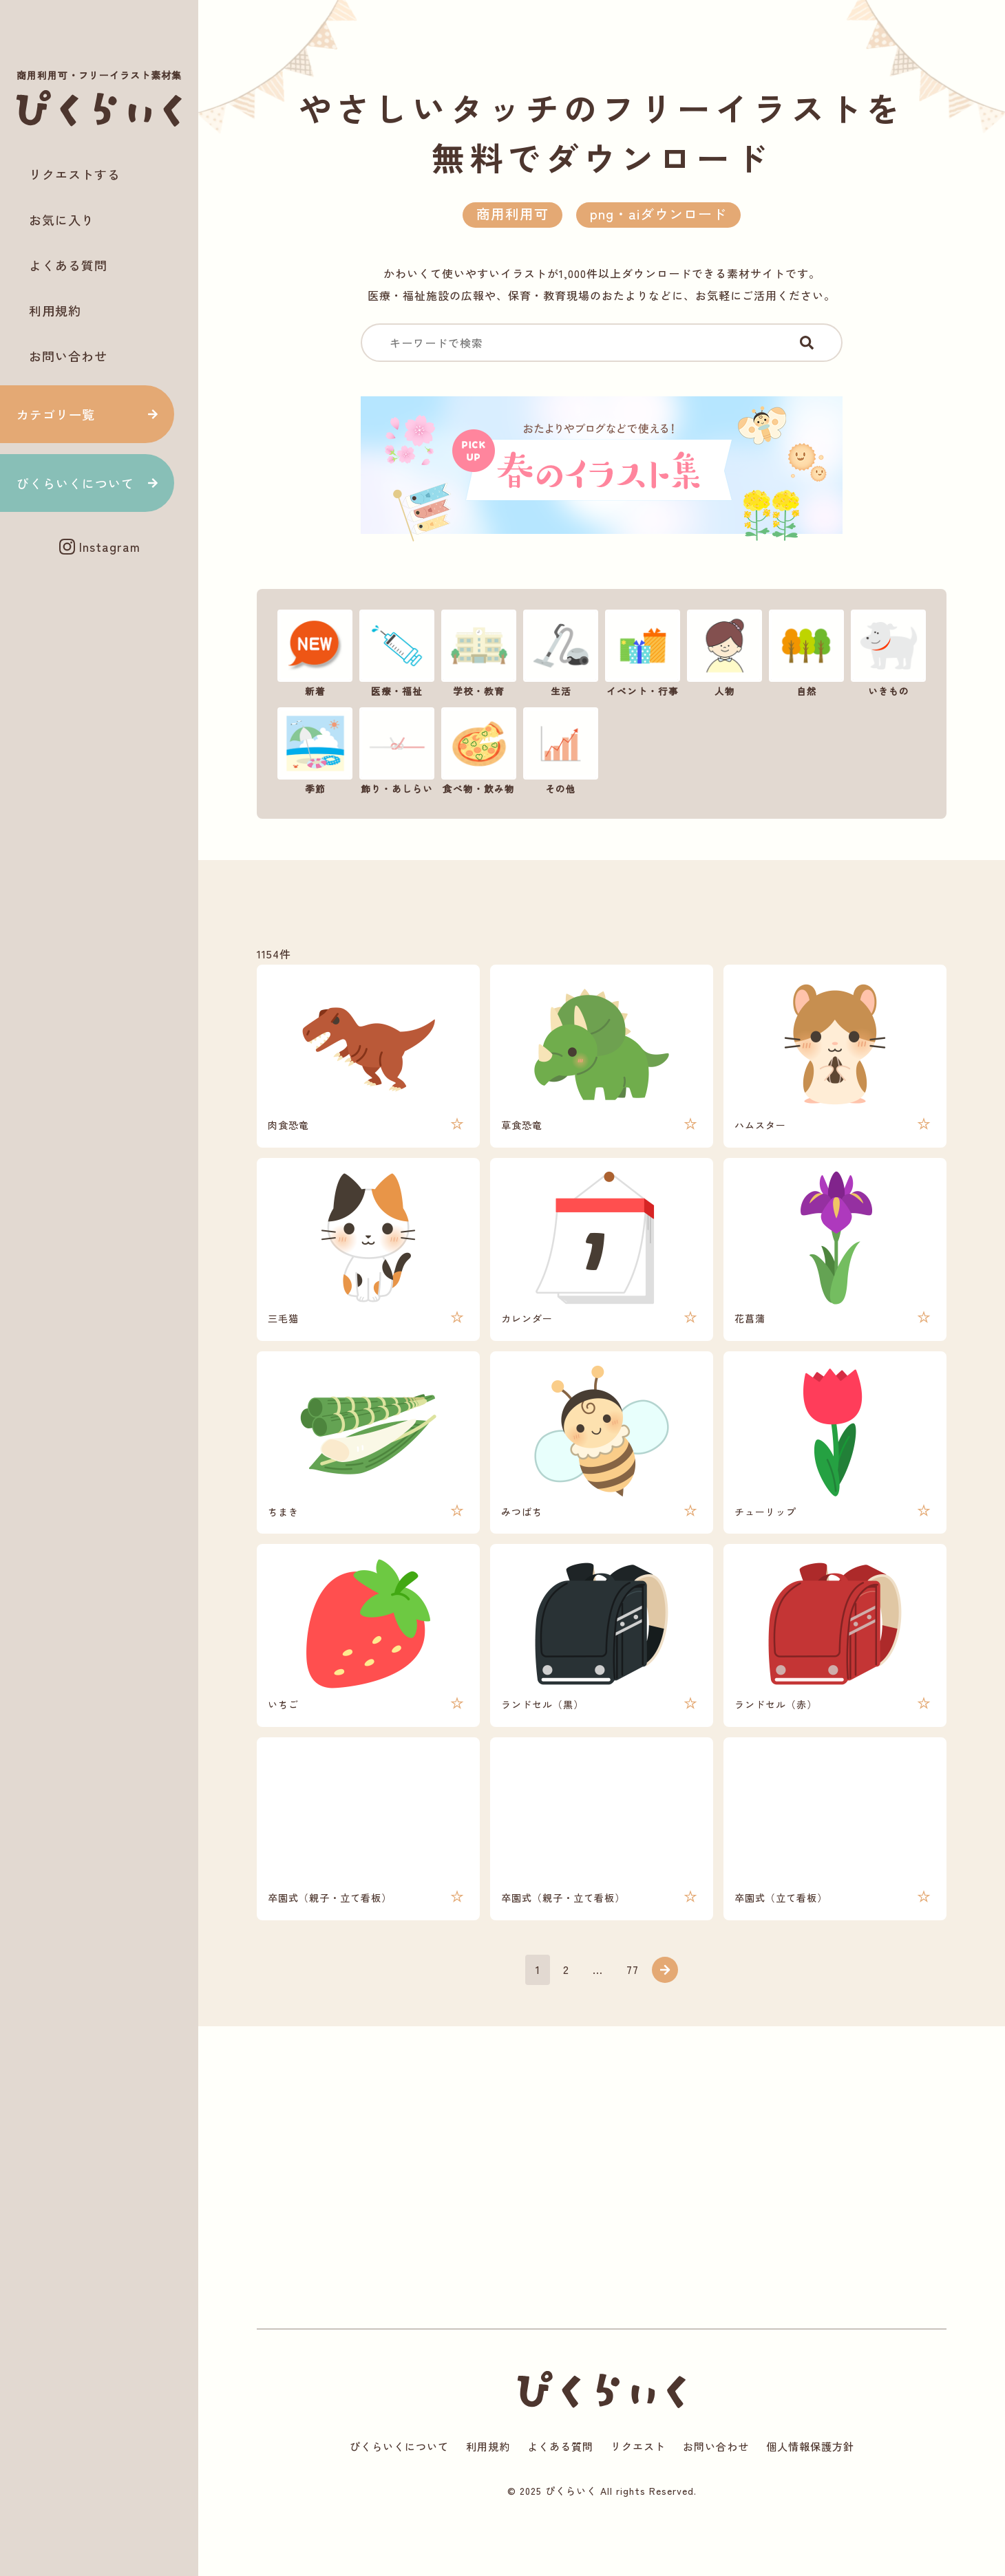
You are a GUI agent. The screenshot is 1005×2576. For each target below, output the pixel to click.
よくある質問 (68, 265)
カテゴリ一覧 (56, 414)
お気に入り (61, 219)
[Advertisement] (99, 613)
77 (633, 2014)
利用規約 (55, 310)
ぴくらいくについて (75, 483)
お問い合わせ (68, 356)
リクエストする (74, 174)
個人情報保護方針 (820, 2497)
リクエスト (640, 2497)
